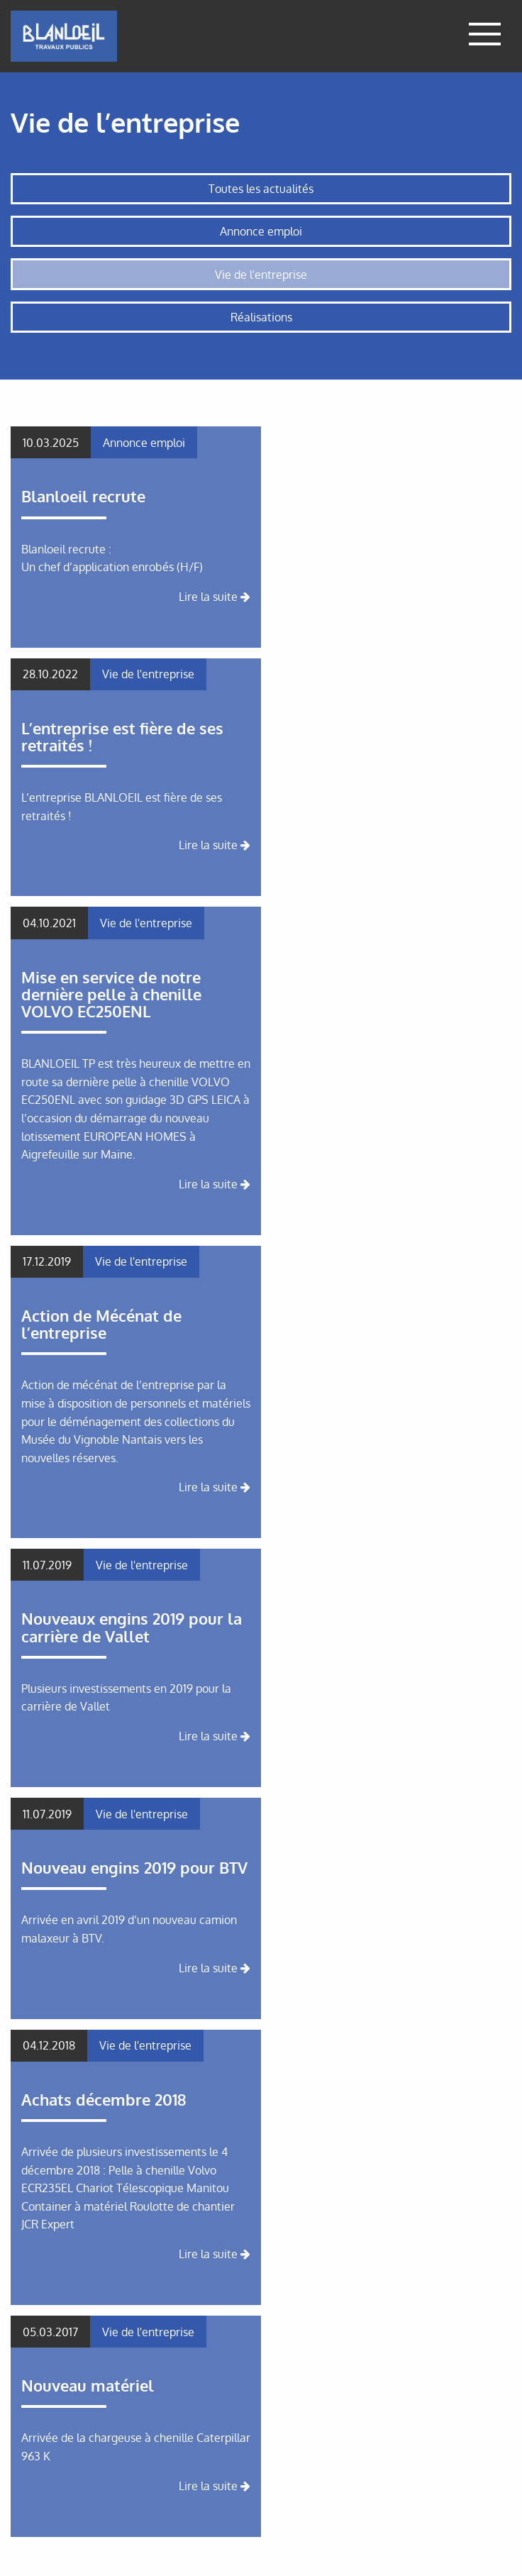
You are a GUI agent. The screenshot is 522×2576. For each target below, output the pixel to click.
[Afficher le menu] (484, 36)
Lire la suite (214, 597)
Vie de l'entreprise (261, 274)
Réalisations (261, 317)
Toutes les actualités (261, 189)
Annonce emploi (261, 231)
